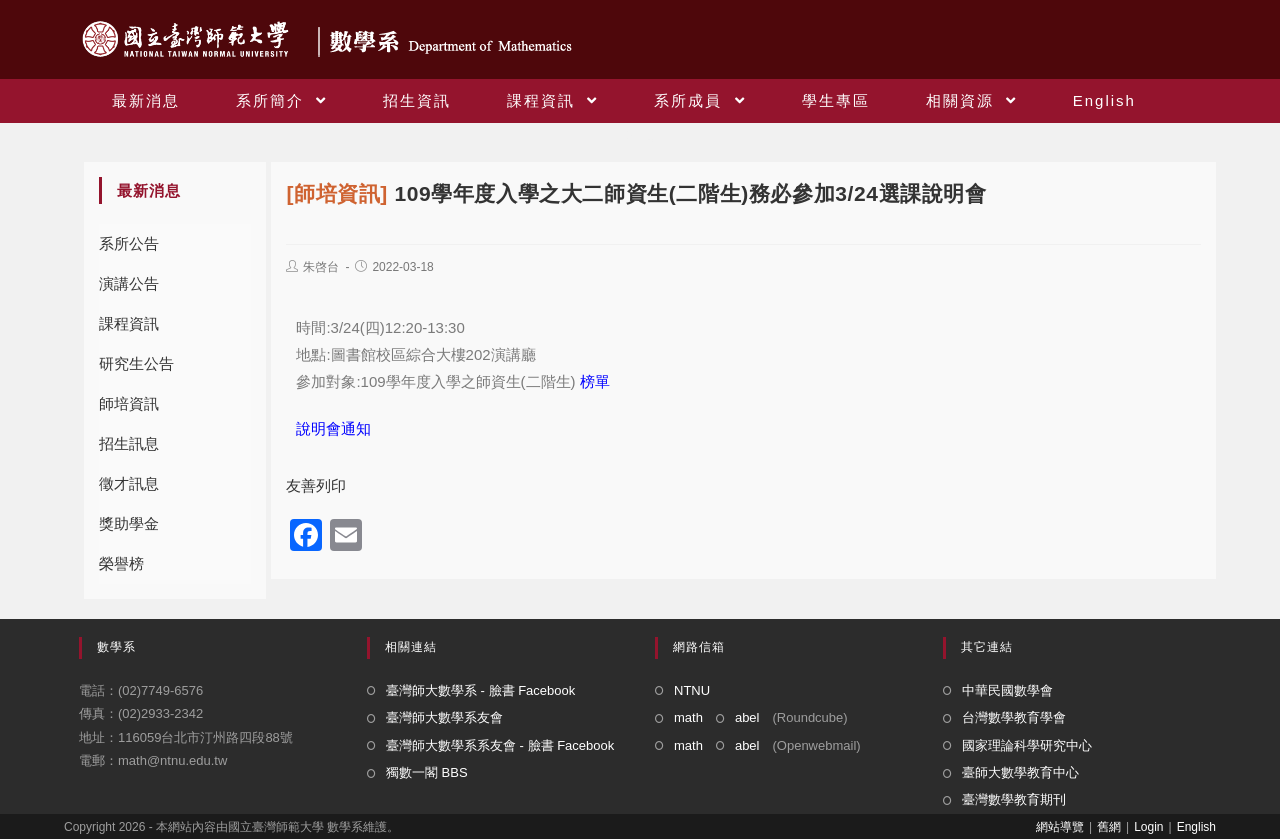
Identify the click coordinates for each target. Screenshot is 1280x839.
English (1196, 827)
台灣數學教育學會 (1014, 717)
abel (747, 717)
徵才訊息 (129, 483)
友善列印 (316, 485)
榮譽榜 (121, 563)
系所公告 (129, 243)
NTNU (692, 690)
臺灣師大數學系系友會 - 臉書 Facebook (500, 745)
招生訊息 (129, 443)
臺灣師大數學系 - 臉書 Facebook (480, 690)
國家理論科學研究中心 (1027, 745)
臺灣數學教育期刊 (1014, 799)
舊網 (1109, 827)
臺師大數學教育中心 (1020, 772)
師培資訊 (129, 403)
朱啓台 (321, 267)
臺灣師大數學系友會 (444, 717)
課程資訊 (129, 323)
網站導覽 (1060, 827)
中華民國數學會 (1007, 690)
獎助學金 (129, 523)
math (688, 717)
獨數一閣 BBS (427, 772)
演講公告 (129, 283)
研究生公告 (136, 363)
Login (1148, 827)
